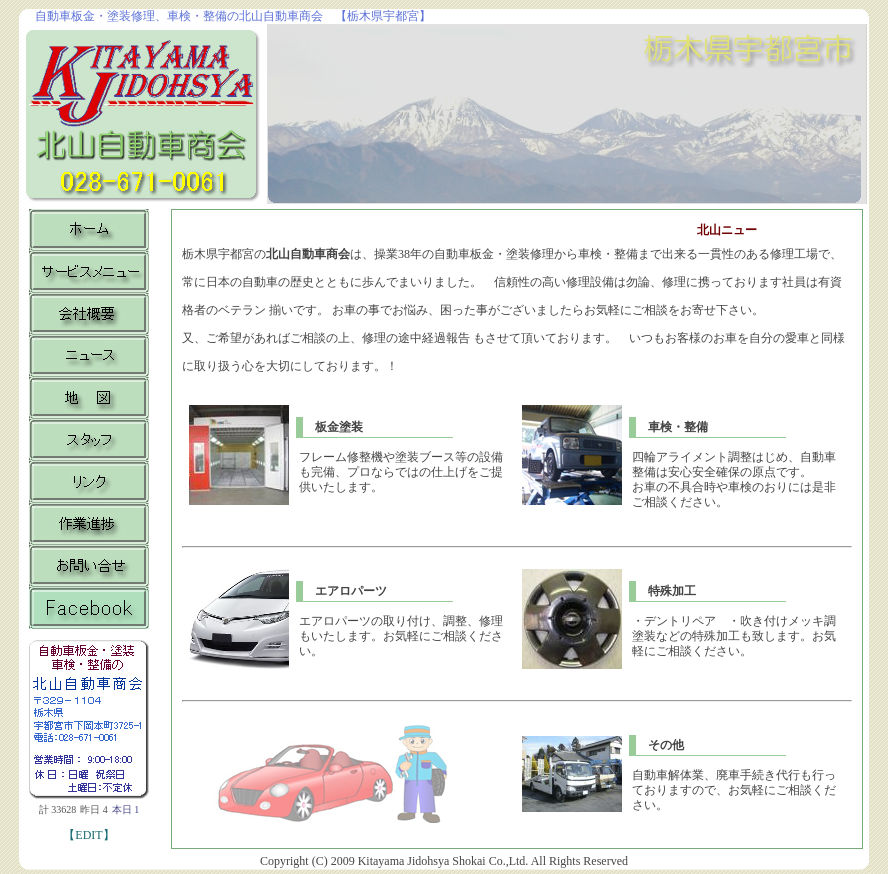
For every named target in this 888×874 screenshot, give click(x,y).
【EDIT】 (88, 835)
